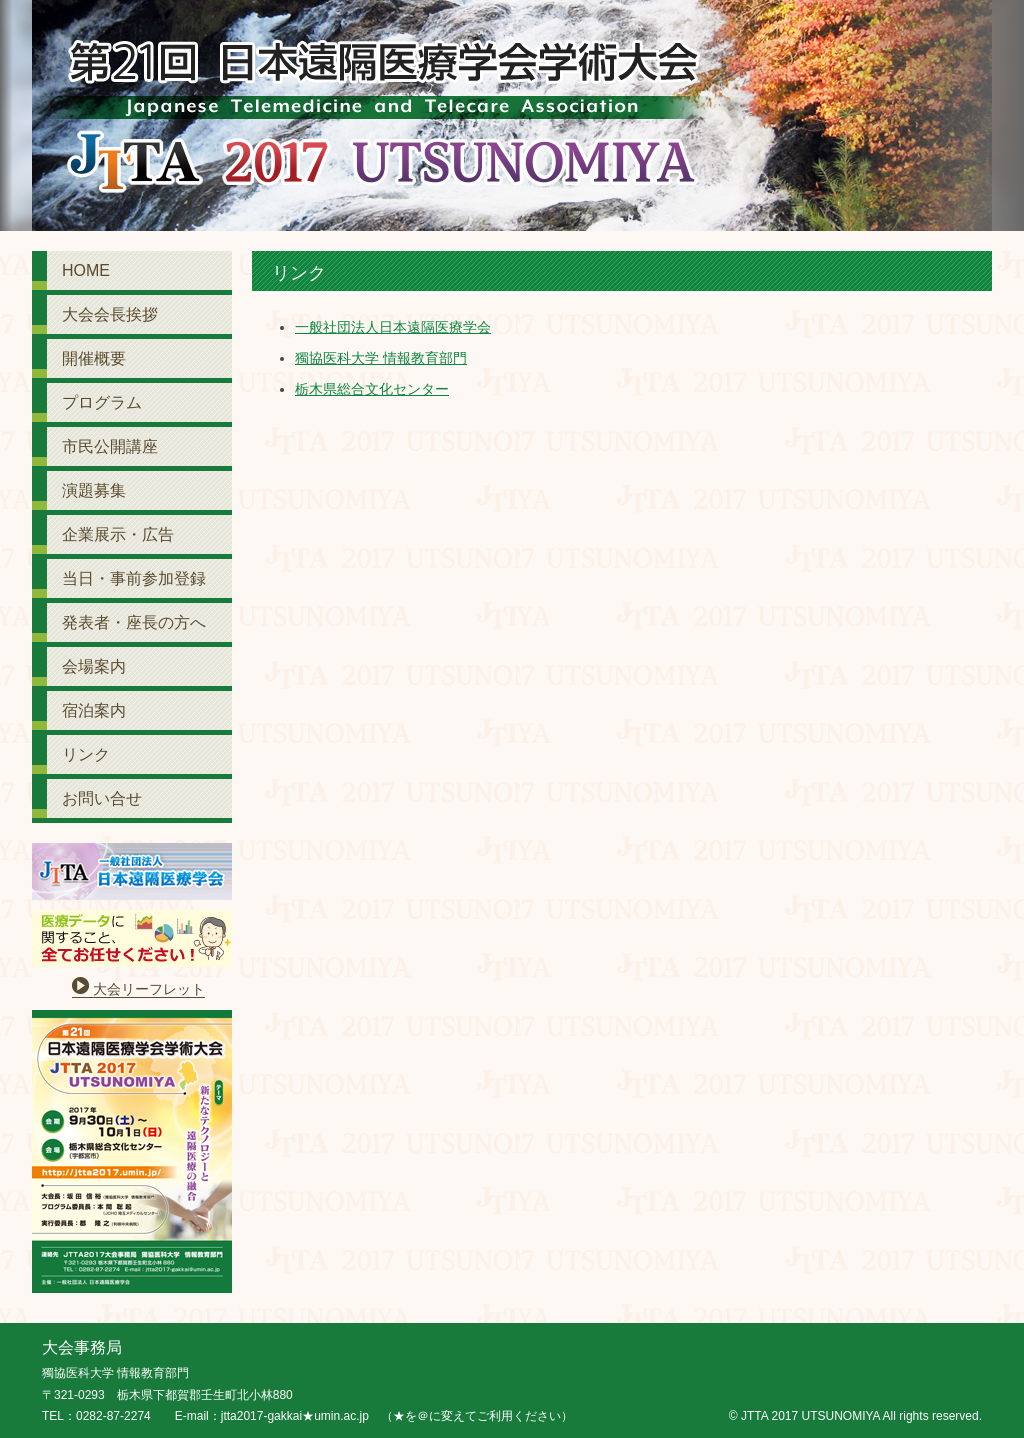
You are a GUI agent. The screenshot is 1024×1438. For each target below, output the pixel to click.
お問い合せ (102, 798)
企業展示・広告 (118, 534)
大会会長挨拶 (110, 314)
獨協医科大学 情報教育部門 (381, 358)
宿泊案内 (94, 710)
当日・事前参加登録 (134, 578)
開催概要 (94, 358)
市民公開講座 (110, 446)
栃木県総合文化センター (372, 389)
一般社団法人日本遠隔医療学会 (393, 327)
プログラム (102, 402)
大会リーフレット (149, 989)
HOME (86, 270)
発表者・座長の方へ (134, 622)
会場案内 (94, 666)
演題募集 (94, 490)
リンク (86, 754)
